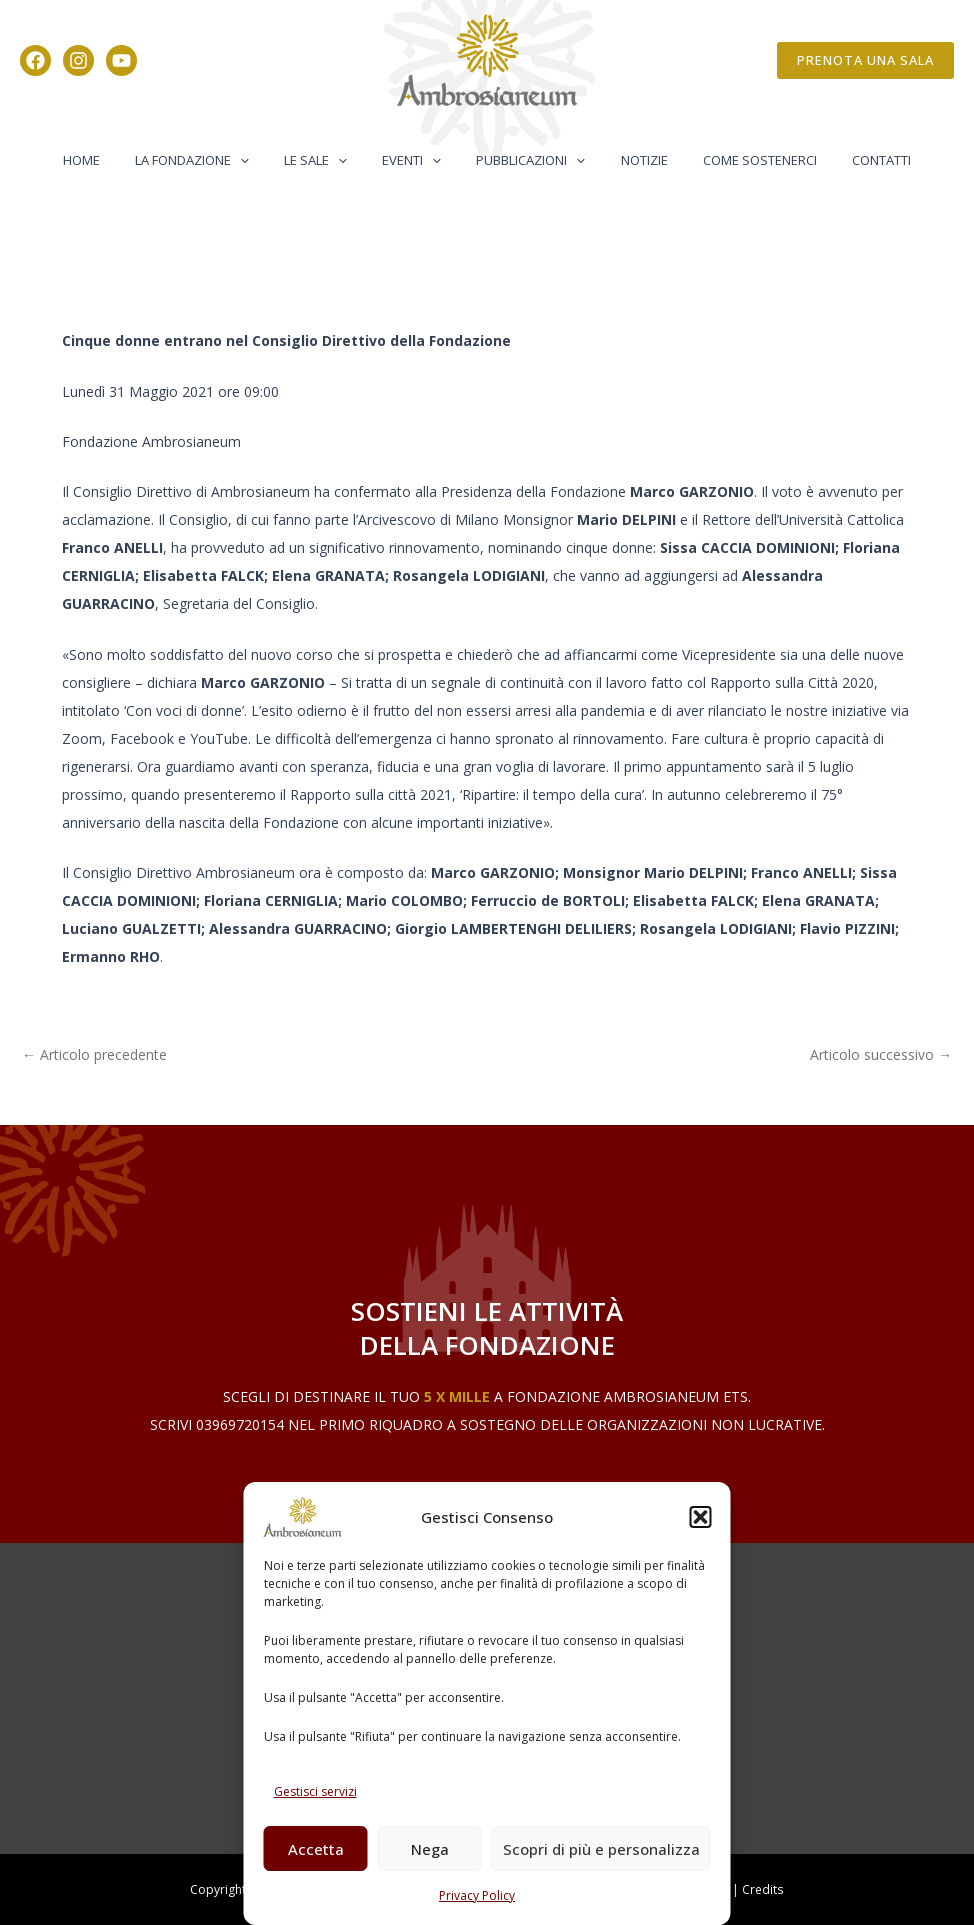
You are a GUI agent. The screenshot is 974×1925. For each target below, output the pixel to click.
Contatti (849, 160)
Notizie (630, 160)
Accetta (316, 1849)
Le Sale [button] (329, 160)
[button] (701, 1517)
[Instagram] (78, 60)
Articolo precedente (94, 1055)
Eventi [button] (416, 160)
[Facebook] (35, 60)
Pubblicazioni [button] (526, 160)
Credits (762, 1889)
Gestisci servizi (315, 1791)
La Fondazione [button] (215, 160)
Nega (430, 1849)
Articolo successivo (881, 1055)
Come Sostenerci (737, 160)
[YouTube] (121, 60)
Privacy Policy (477, 1895)
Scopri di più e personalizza (601, 1849)
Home (113, 160)
